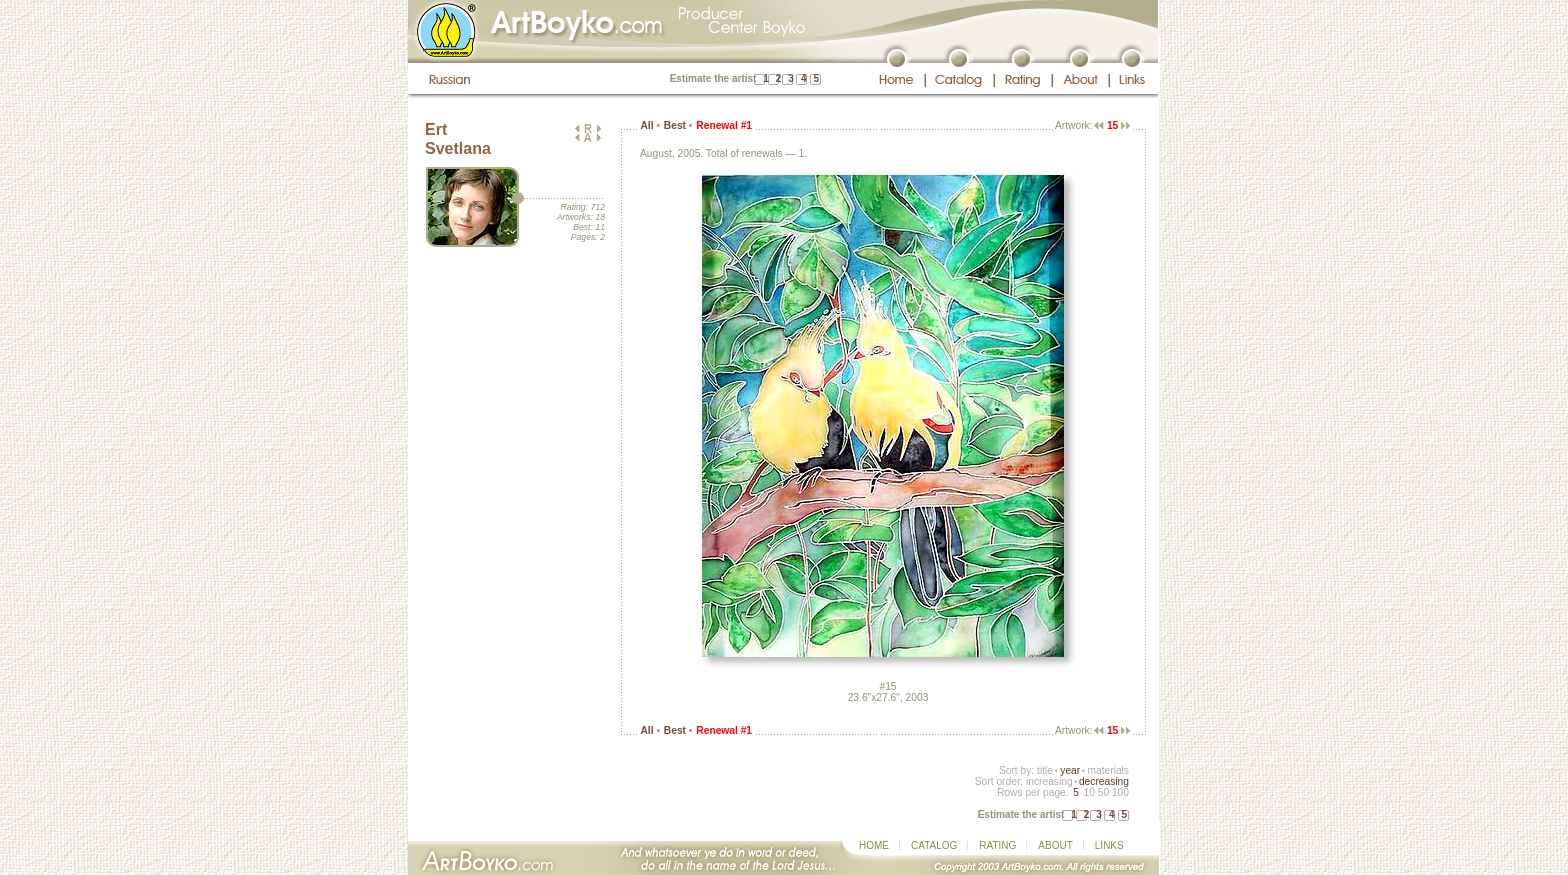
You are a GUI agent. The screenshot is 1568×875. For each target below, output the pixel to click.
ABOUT (1055, 845)
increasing (1049, 781)
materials (1108, 770)
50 (1103, 792)
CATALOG (934, 845)
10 (1088, 792)
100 (1120, 792)
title (1045, 770)
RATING (997, 845)
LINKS (1109, 845)
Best (675, 125)
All (646, 125)
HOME (874, 845)
